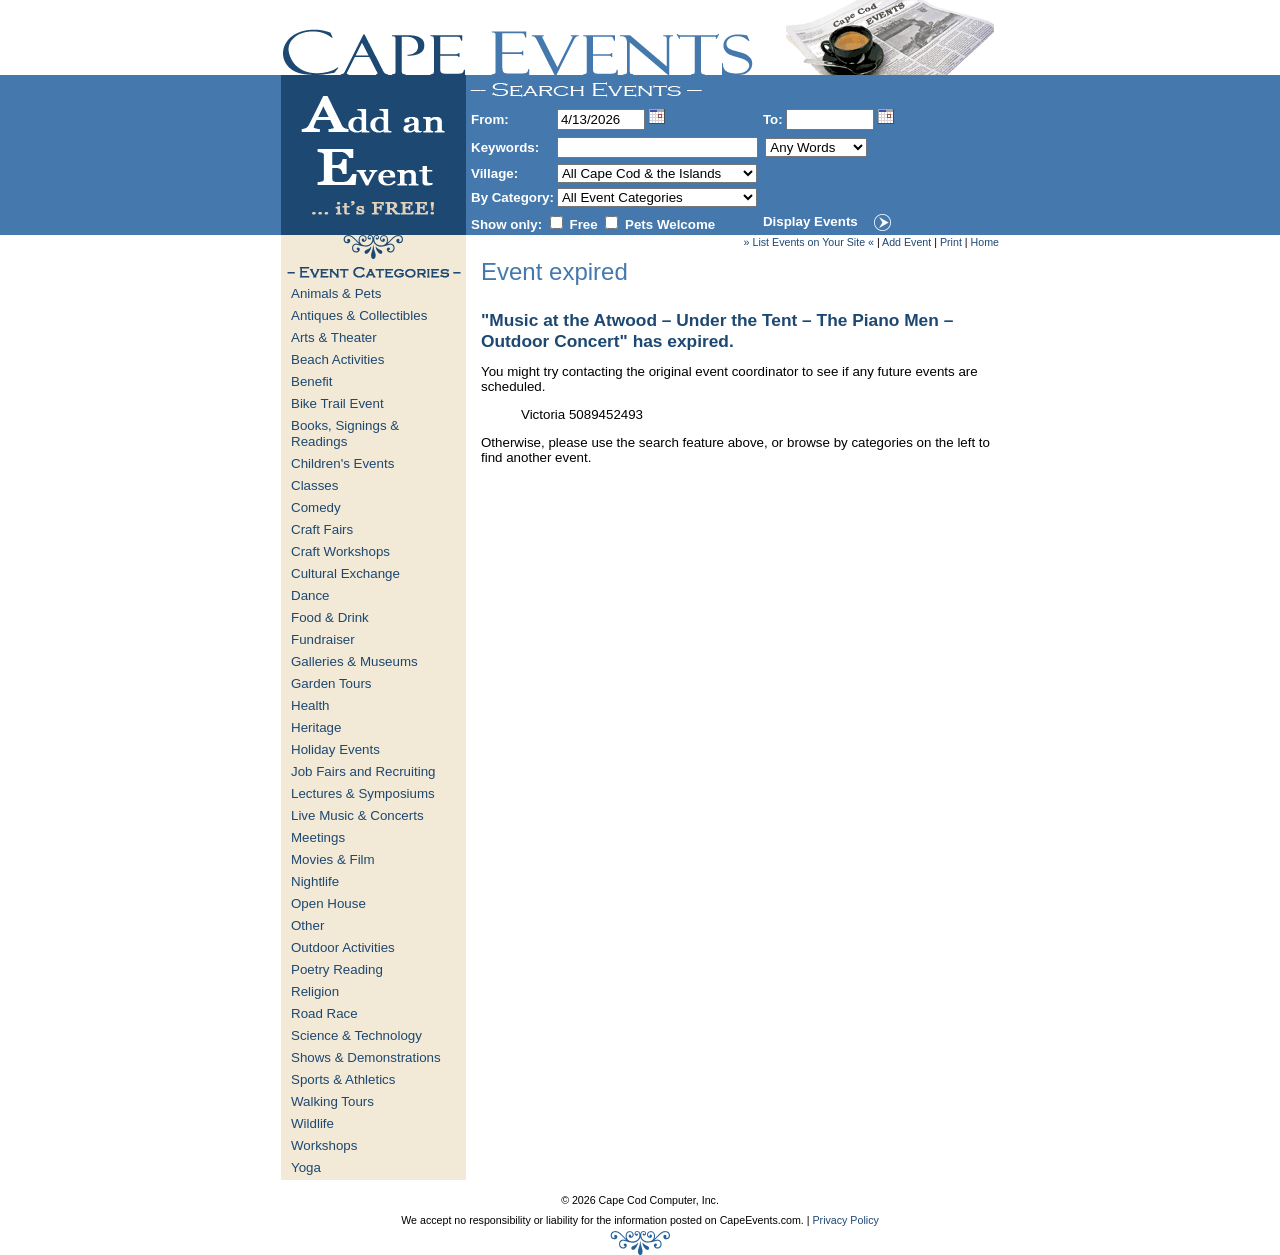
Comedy (316, 507)
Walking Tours (332, 1101)
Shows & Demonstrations (366, 1057)
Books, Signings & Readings (345, 433)
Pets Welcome (670, 224)
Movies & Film (333, 859)
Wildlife (312, 1123)
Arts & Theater (334, 337)
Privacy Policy (845, 1220)
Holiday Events (335, 749)
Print (951, 242)
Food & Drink (330, 617)
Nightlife (315, 881)
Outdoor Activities (343, 947)
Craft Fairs (322, 529)
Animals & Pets (336, 293)
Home (985, 242)
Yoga (306, 1167)
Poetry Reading (337, 969)
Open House (328, 903)
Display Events (810, 221)
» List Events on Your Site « (809, 242)
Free (584, 224)
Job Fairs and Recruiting (363, 771)
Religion (315, 991)
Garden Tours (331, 683)
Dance (310, 595)
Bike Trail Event (337, 403)
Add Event (906, 242)
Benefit (312, 381)
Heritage (316, 727)
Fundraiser (323, 639)
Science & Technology (356, 1035)
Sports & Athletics (343, 1079)
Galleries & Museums (354, 661)
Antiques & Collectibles (359, 315)
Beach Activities (337, 359)
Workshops (324, 1145)
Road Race (324, 1013)
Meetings (318, 837)
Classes (314, 485)
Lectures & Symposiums (363, 793)
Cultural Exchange (345, 573)
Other (307, 925)
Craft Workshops (340, 551)
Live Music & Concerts (357, 815)
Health (310, 705)
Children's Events (342, 463)
